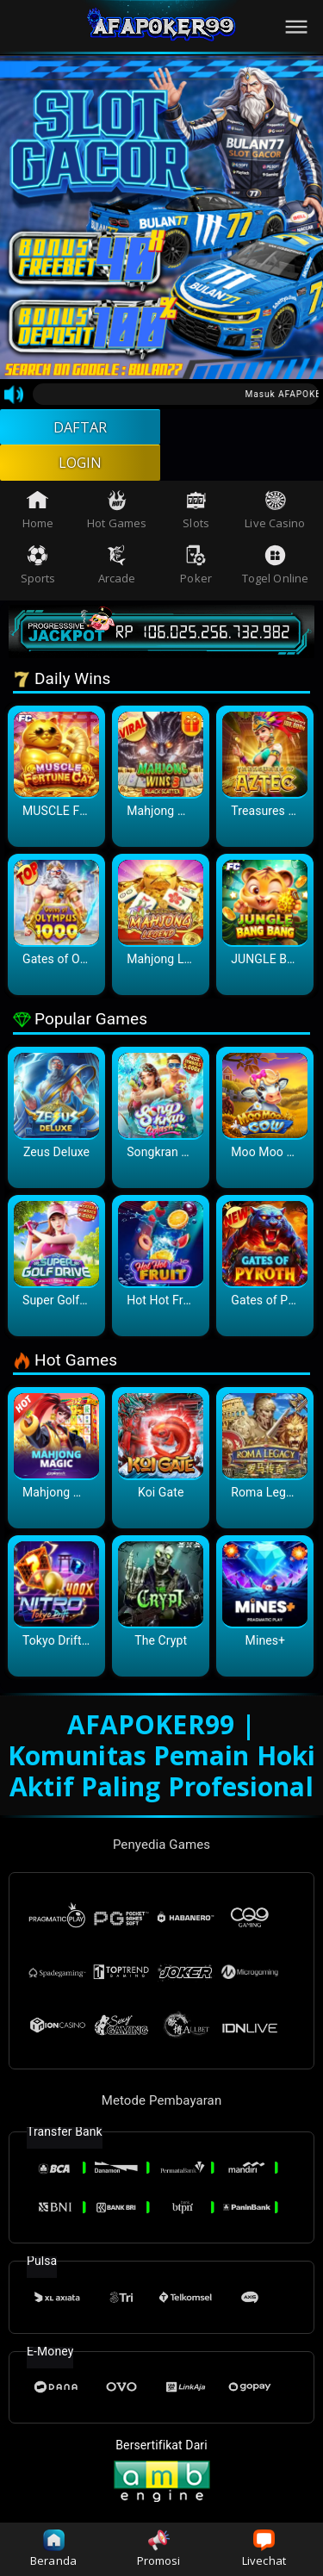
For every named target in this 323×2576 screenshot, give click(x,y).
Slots (196, 517)
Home (37, 517)
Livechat (264, 2548)
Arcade (117, 573)
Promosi (159, 2548)
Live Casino (275, 517)
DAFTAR (80, 429)
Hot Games (116, 517)
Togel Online (275, 573)
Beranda (53, 2548)
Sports (38, 573)
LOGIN (80, 468)
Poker (196, 573)
